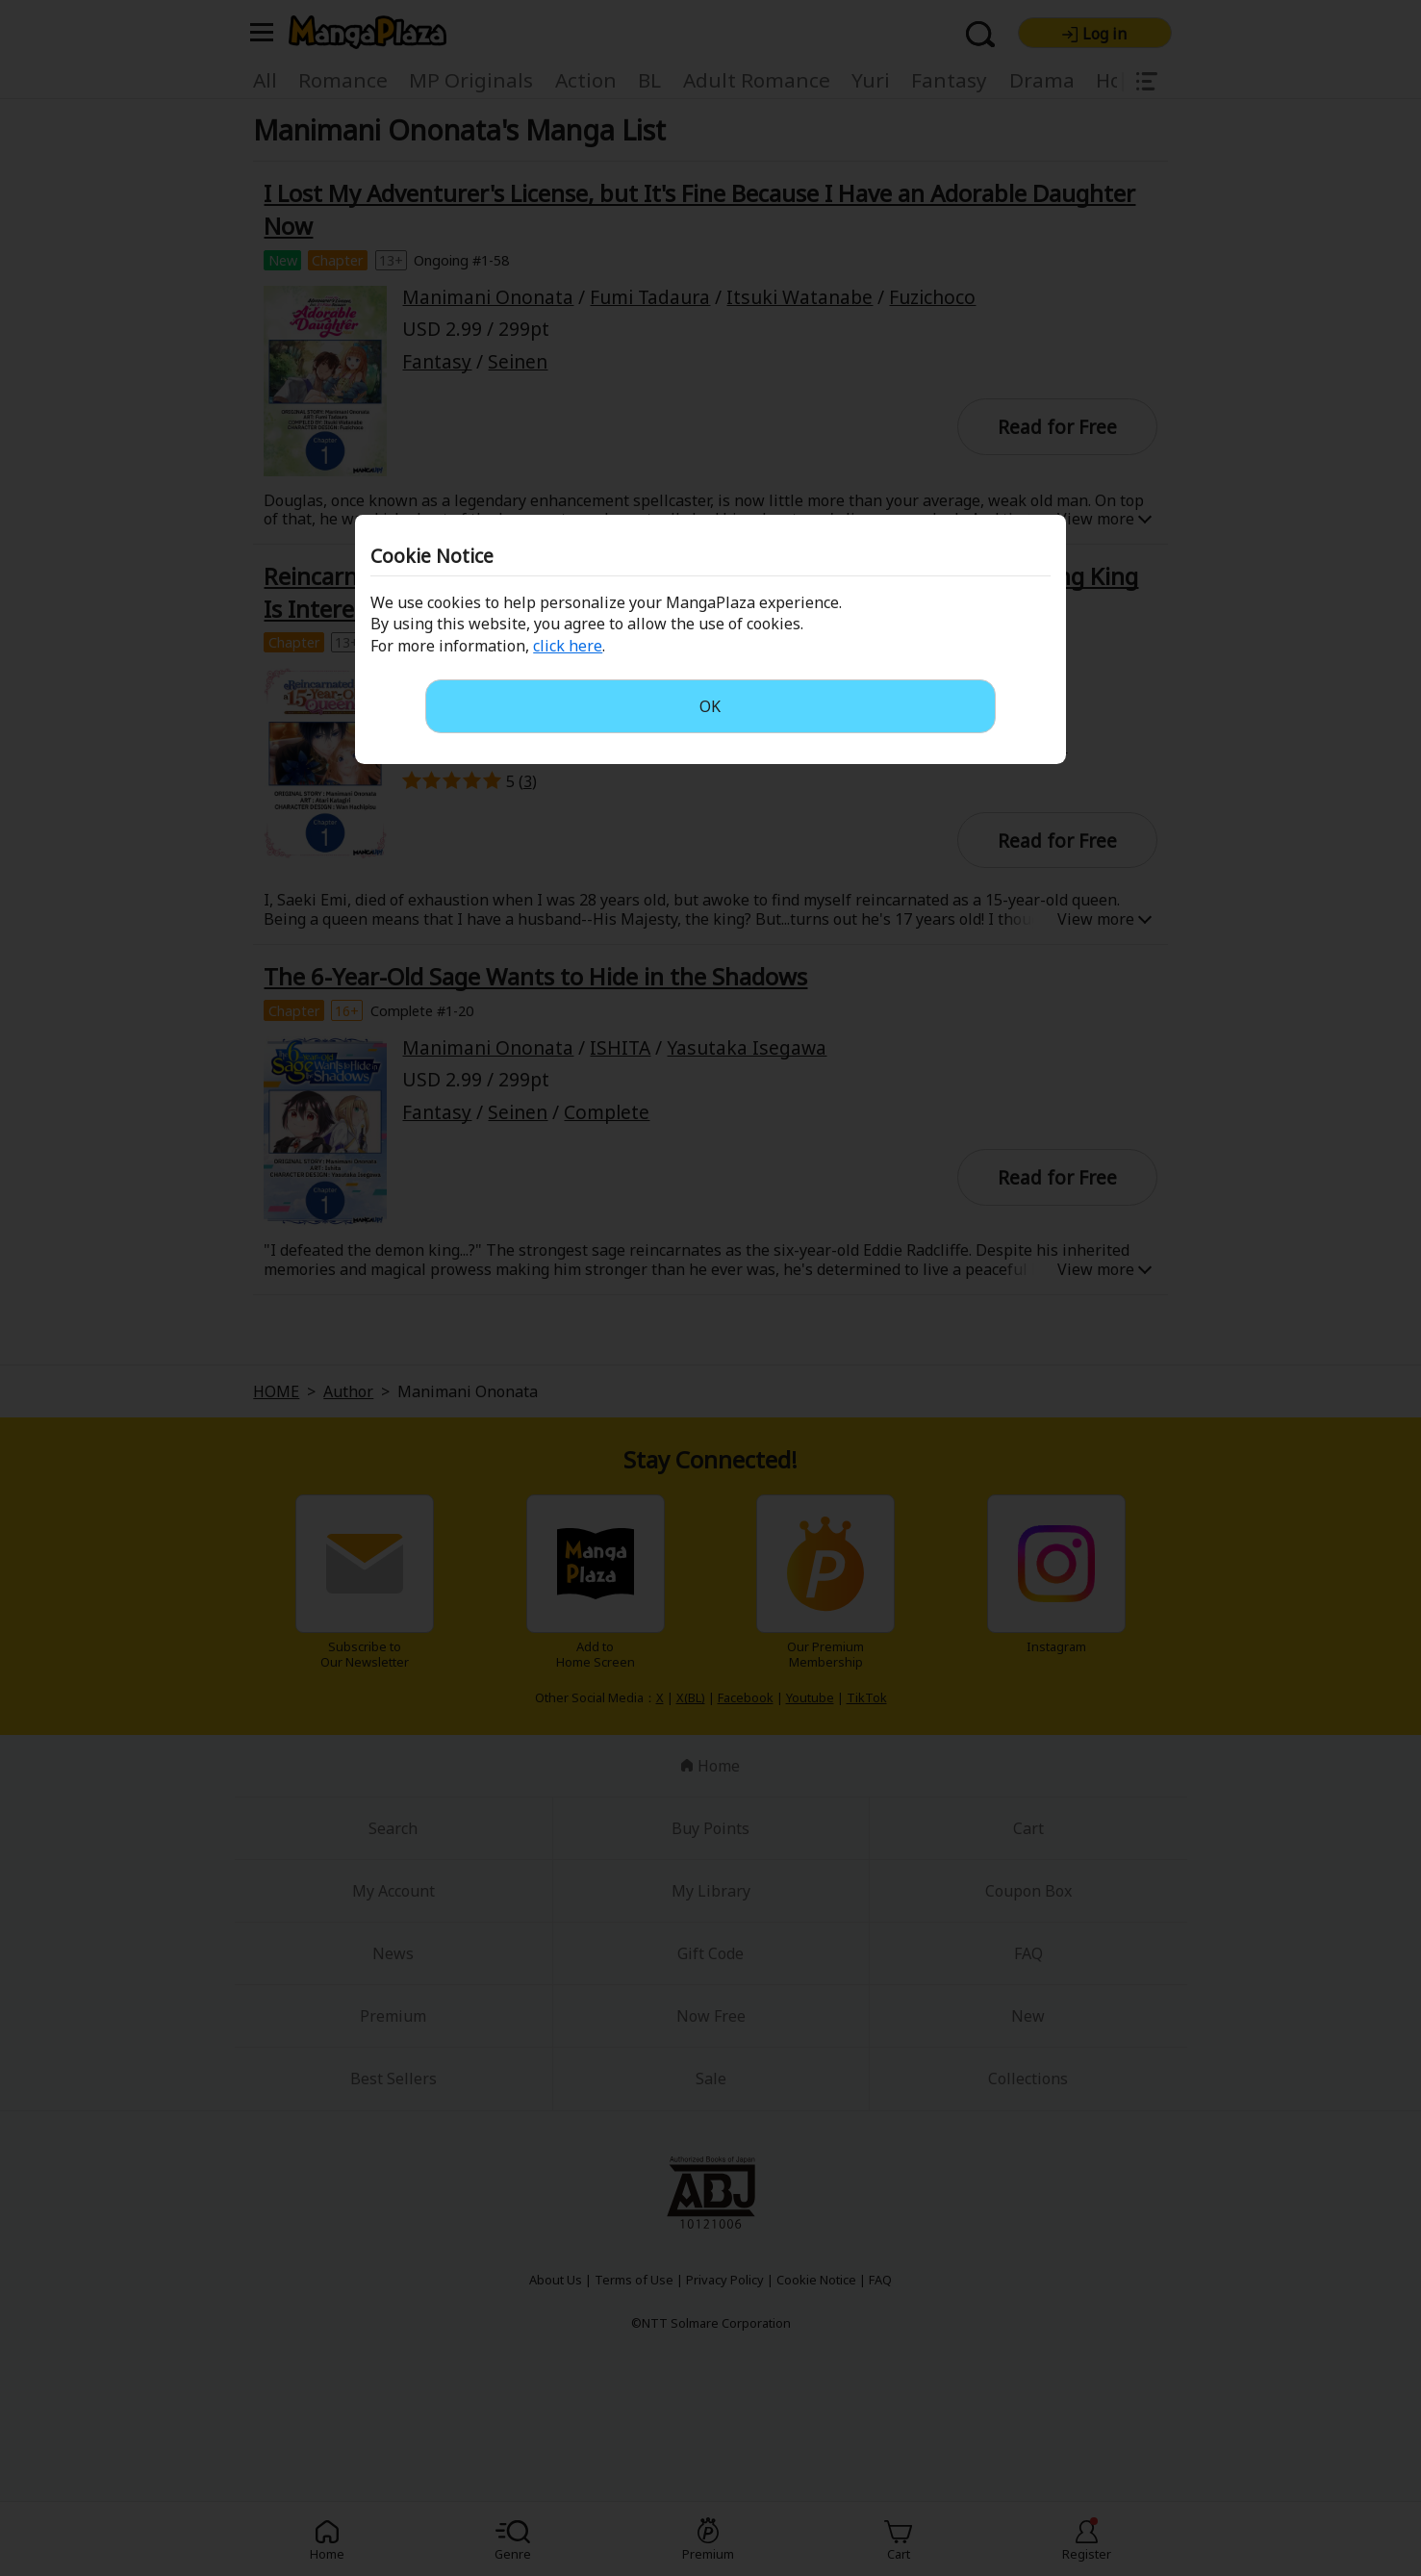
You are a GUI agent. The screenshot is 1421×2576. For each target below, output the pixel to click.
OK (710, 706)
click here (567, 645)
